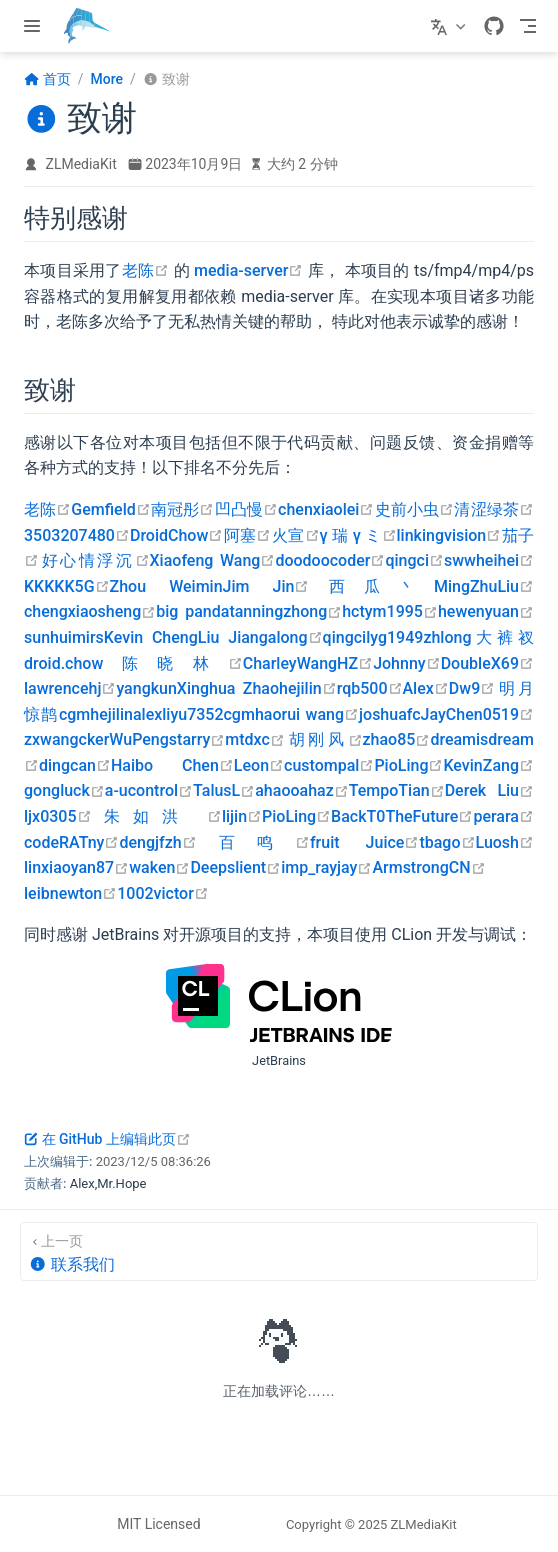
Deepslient (235, 867)
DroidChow (176, 535)
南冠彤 (183, 509)
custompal (329, 765)
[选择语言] (450, 26)
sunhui (48, 637)
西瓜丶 (371, 586)
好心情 (68, 560)
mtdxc (255, 739)
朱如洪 (157, 816)
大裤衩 (502, 637)
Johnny (407, 663)
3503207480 (77, 535)
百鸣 (253, 842)
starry (197, 739)
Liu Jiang (233, 637)
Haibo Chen (172, 765)
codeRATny (71, 842)
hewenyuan (486, 611)
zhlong (447, 637)
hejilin (308, 688)
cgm (74, 714)
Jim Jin (266, 586)
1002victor (163, 893)
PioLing (408, 765)
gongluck (64, 790)
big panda (192, 611)
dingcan (75, 765)
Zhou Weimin (166, 586)
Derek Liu (489, 790)
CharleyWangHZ (308, 663)
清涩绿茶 (494, 509)
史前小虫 (414, 509)
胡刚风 (324, 739)
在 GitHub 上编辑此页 (107, 1139)
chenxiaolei (326, 509)
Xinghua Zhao (228, 688)
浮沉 (123, 560)
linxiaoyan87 (76, 867)
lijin (242, 816)
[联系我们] (279, 1251)
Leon (259, 765)
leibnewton (70, 893)
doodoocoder (330, 560)
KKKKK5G (67, 586)
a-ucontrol (149, 790)
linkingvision (449, 535)
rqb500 (370, 688)
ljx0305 (58, 816)
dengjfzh (157, 842)
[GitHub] (494, 26)
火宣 (295, 535)
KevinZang (488, 765)
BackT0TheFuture (402, 816)
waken (159, 867)
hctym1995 (390, 611)
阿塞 (247, 535)
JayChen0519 (477, 714)
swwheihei (489, 560)
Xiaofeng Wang (213, 560)
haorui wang (307, 714)
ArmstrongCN (428, 867)
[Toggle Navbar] (528, 26)
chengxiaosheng (90, 611)
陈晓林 (172, 663)
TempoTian (397, 790)
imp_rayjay (326, 867)
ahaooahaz (301, 790)
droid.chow (63, 663)
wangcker (74, 739)
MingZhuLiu (484, 586)
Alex (426, 688)
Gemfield (110, 509)
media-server (248, 270)
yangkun (146, 688)
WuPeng (139, 739)
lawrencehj (70, 688)
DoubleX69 (487, 663)
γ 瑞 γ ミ (358, 535)
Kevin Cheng (151, 637)
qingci (414, 560)
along (295, 637)
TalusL (224, 790)
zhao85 (397, 739)
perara (503, 816)
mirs (88, 637)
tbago (447, 842)
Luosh (505, 842)
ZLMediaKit (81, 164)
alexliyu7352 (178, 714)
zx (32, 739)
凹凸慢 (246, 509)
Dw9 (472, 688)
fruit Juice (364, 842)
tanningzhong (285, 611)
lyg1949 (394, 637)
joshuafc (390, 714)
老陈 (146, 270)
